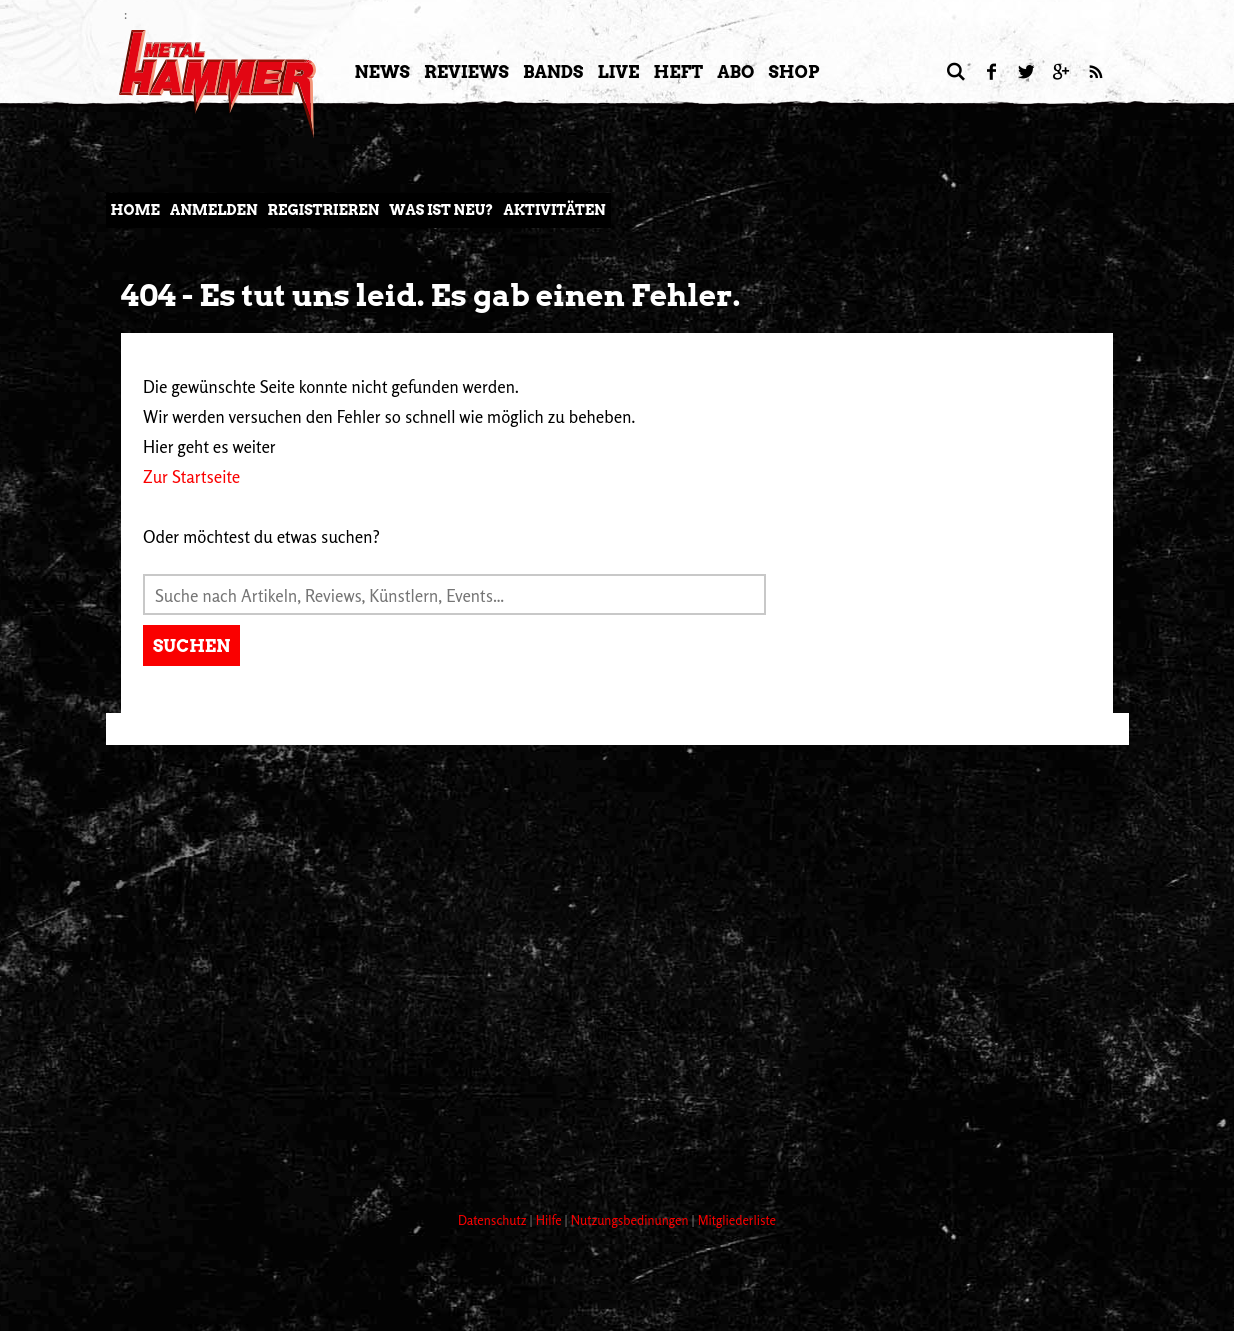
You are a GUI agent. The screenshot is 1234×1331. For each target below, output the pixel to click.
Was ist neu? (441, 210)
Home (135, 210)
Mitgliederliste (737, 1220)
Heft (678, 72)
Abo (735, 72)
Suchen (191, 646)
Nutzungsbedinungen (631, 1220)
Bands (553, 72)
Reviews (466, 72)
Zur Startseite (191, 476)
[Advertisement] (470, 1121)
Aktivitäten (554, 210)
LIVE (618, 72)
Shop (794, 72)
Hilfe (550, 1220)
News (382, 72)
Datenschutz (494, 1220)
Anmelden (214, 210)
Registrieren (324, 210)
